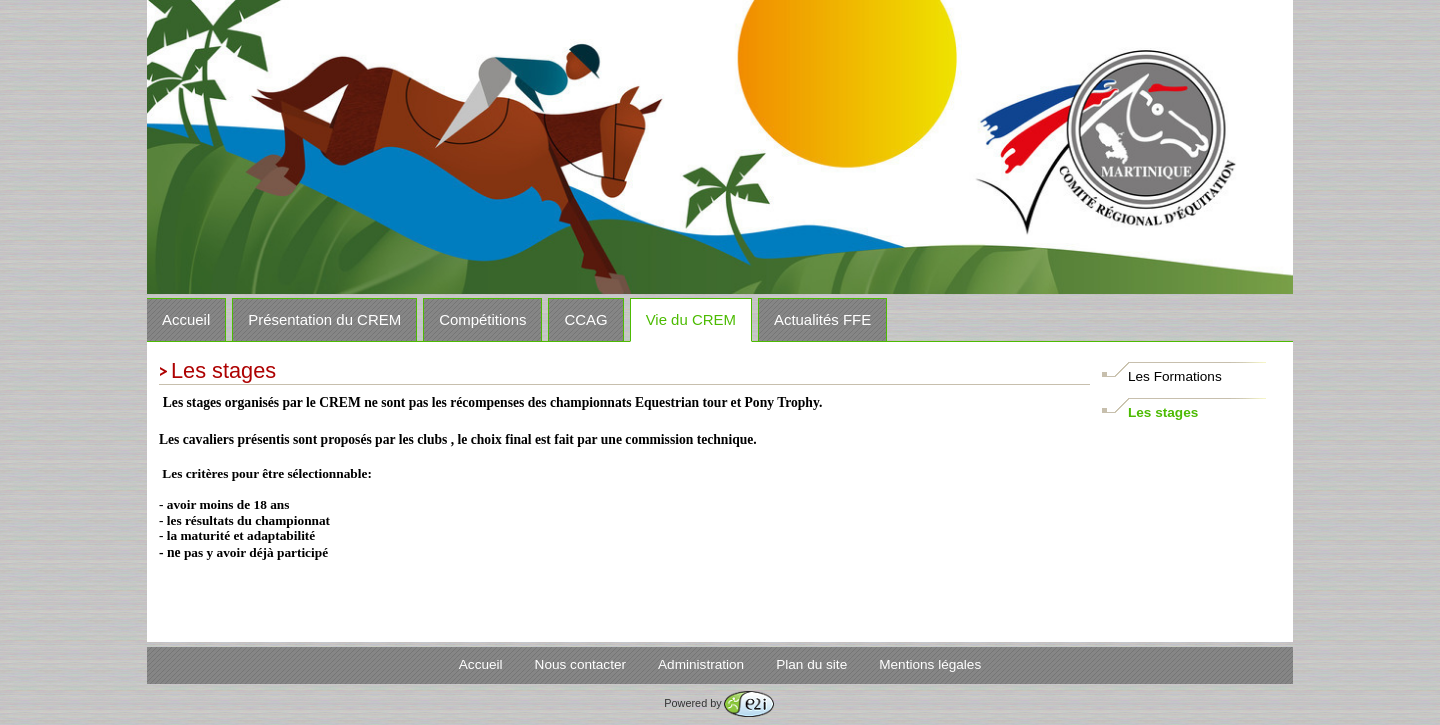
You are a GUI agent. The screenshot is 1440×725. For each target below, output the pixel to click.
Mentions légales (930, 664)
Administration (701, 664)
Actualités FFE (822, 319)
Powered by (718, 703)
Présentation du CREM (324, 319)
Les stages (1163, 412)
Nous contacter (580, 664)
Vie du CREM (691, 319)
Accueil (186, 319)
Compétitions (482, 319)
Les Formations (1175, 376)
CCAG (585, 319)
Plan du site (811, 664)
